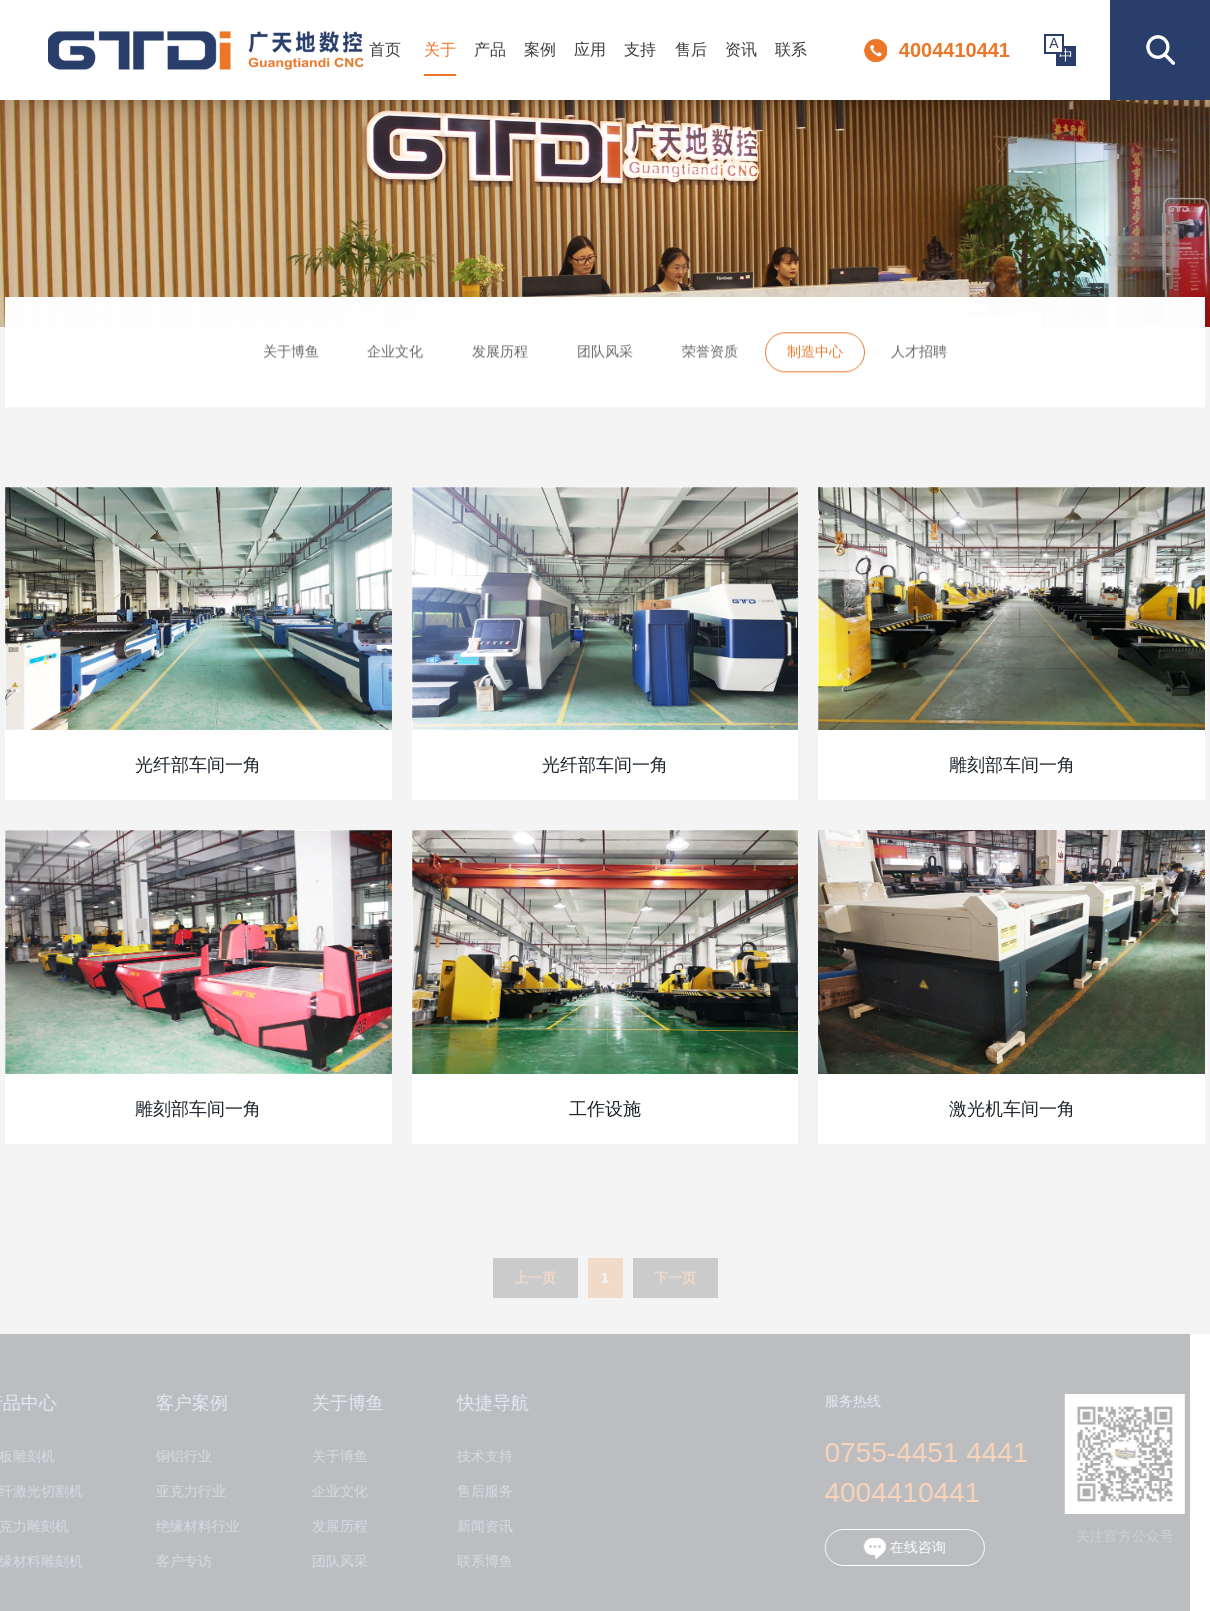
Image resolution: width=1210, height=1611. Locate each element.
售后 (691, 49)
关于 (440, 49)
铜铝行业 (175, 1456)
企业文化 (395, 356)
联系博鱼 (476, 1561)
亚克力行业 (182, 1491)
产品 (490, 49)
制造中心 (815, 356)
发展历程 (500, 356)
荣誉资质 (710, 356)
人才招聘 (919, 356)
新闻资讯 (476, 1526)
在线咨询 (896, 1548)
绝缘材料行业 (189, 1526)
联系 (791, 49)
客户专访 (175, 1561)
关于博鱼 (291, 356)
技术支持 (476, 1456)
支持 (640, 49)
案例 (540, 49)
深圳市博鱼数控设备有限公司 (205, 50)
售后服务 (476, 1491)
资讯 (741, 49)
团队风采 (605, 356)
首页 (385, 49)
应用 (590, 49)
